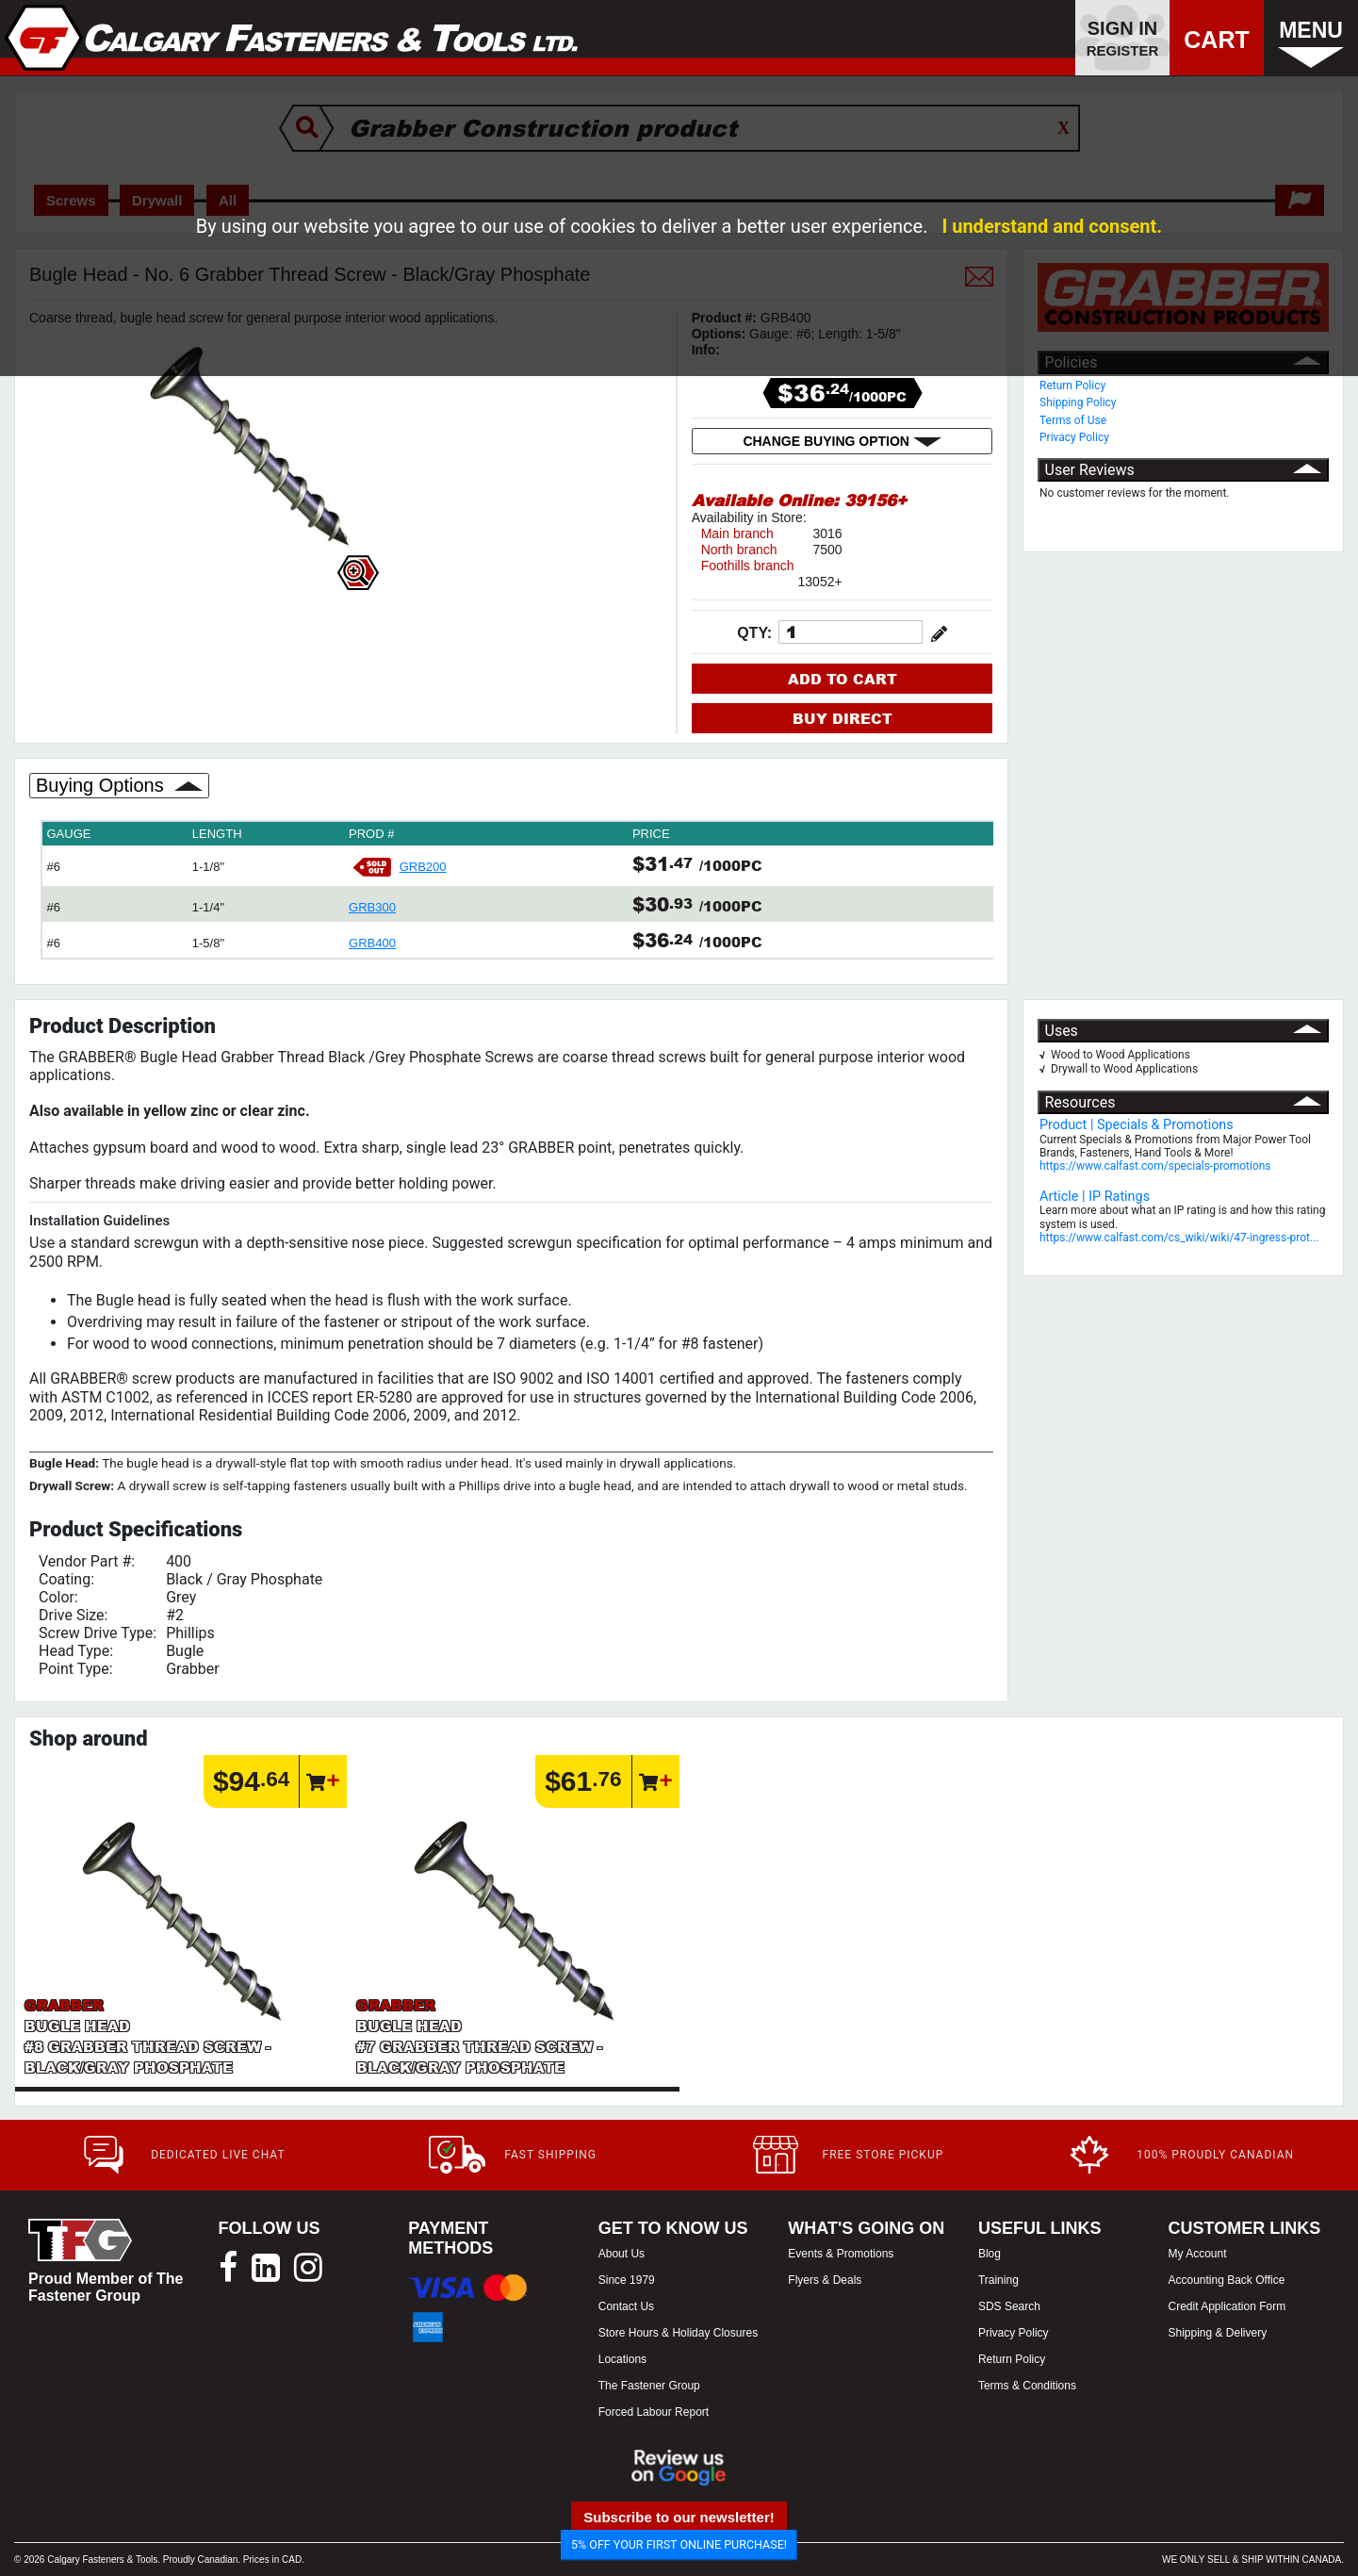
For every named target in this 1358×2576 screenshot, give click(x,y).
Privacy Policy (1074, 437)
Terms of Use (1072, 420)
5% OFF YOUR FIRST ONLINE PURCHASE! (679, 2544)
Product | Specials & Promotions (1136, 1125)
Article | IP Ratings (1094, 1197)
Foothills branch (747, 565)
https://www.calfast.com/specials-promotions (1155, 1166)
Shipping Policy (1078, 402)
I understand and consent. (1051, 226)
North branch (739, 549)
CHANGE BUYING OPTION (842, 441)
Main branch (737, 533)
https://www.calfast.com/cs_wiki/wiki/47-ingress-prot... (1178, 1237)
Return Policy (1072, 385)
